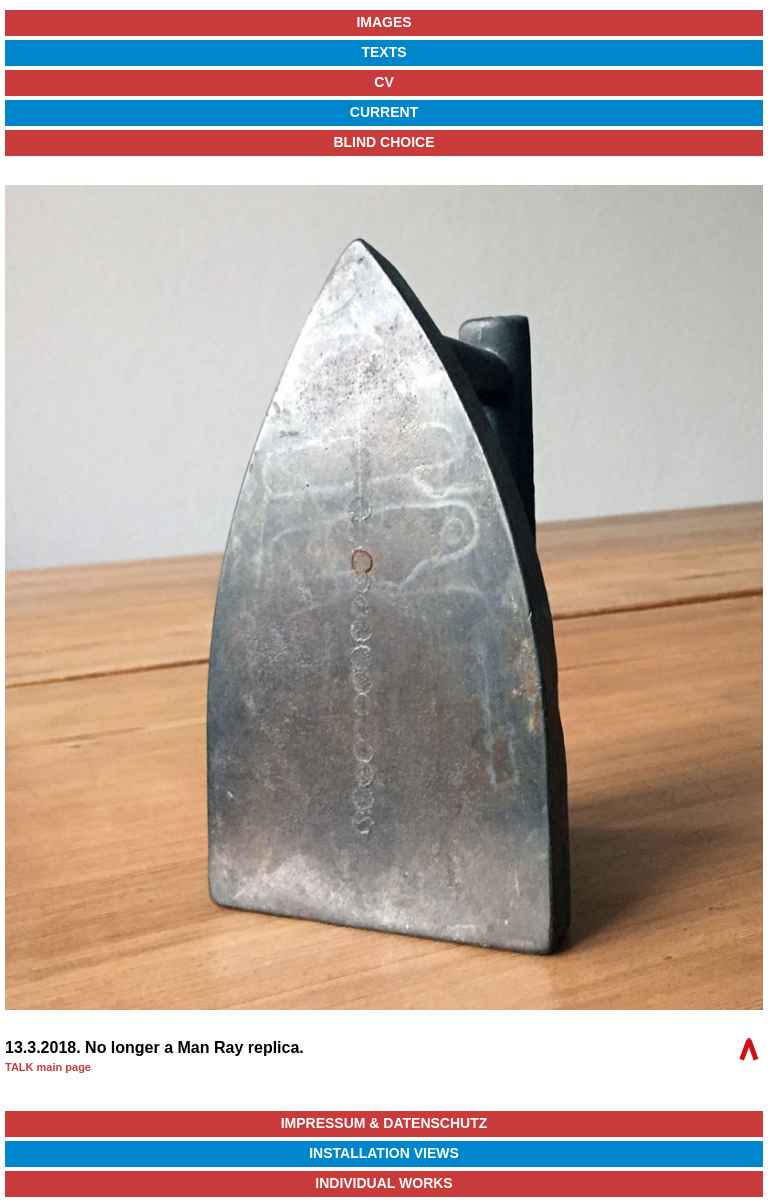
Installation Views (384, 1153)
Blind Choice (383, 142)
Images (383, 22)
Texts (383, 52)
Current (384, 112)
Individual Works (383, 1183)
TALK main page (48, 1067)
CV (383, 82)
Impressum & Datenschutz (384, 1123)
